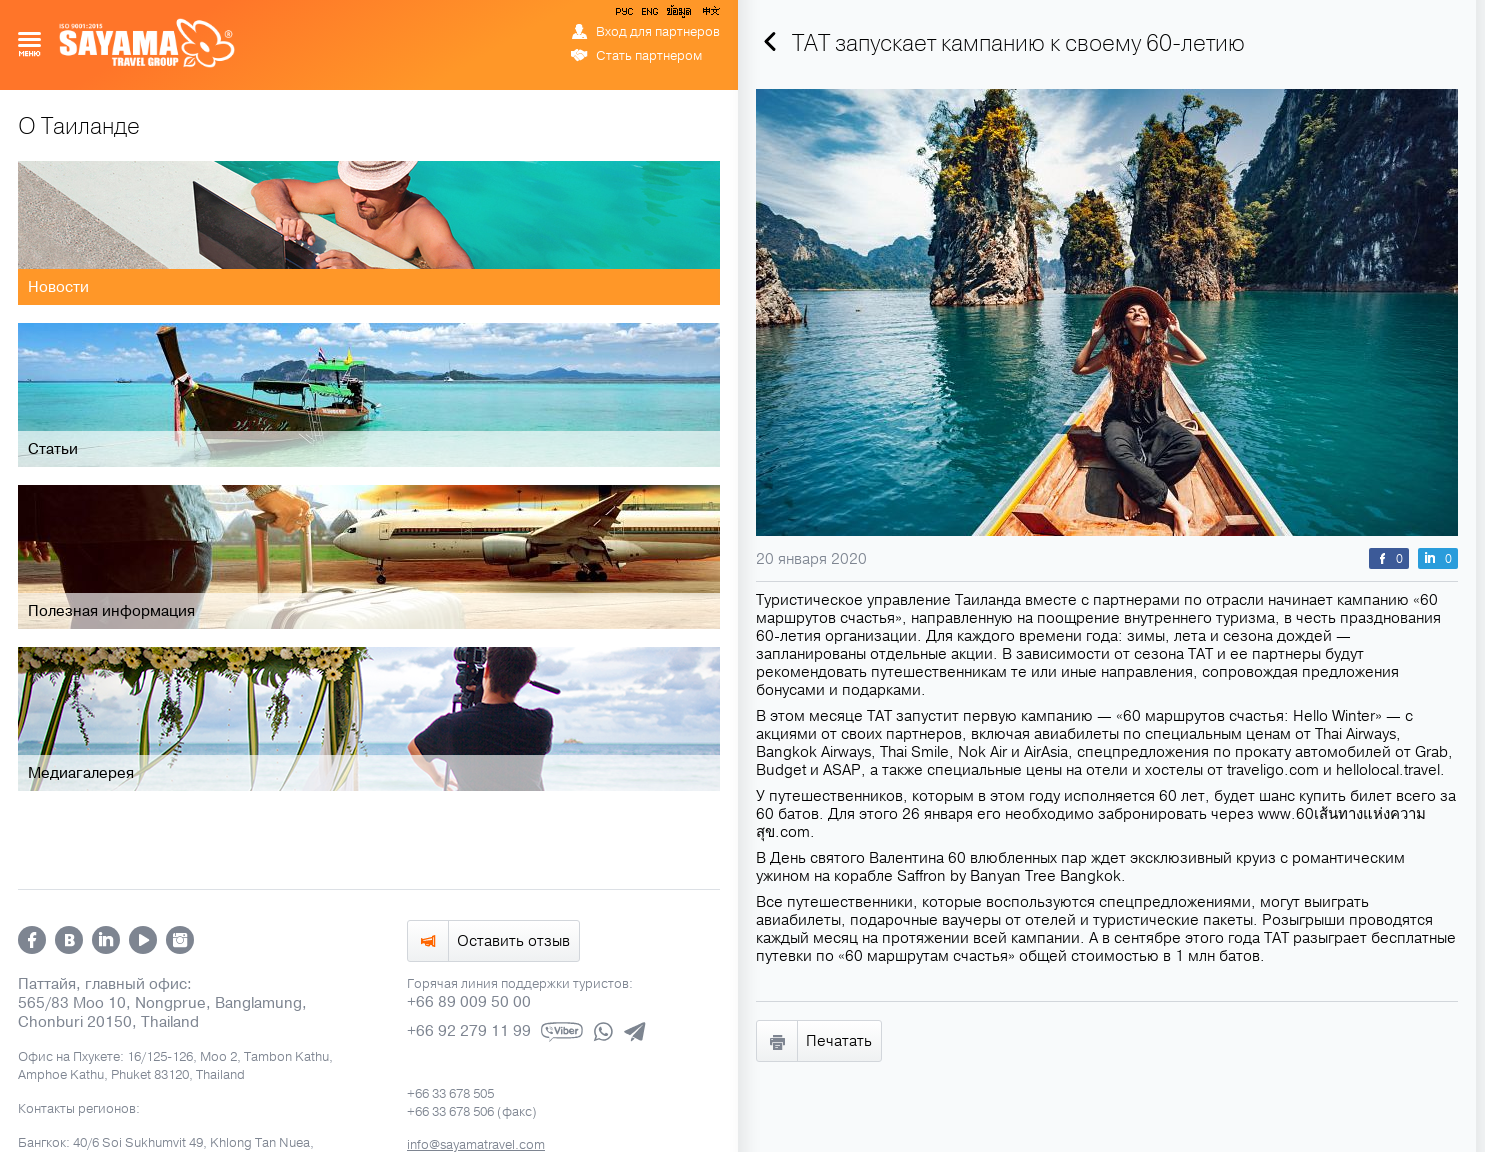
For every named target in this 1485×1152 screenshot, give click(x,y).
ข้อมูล (678, 15)
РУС (626, 15)
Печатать (839, 1041)
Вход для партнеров (658, 32)
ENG (648, 15)
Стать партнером (649, 56)
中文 (710, 15)
